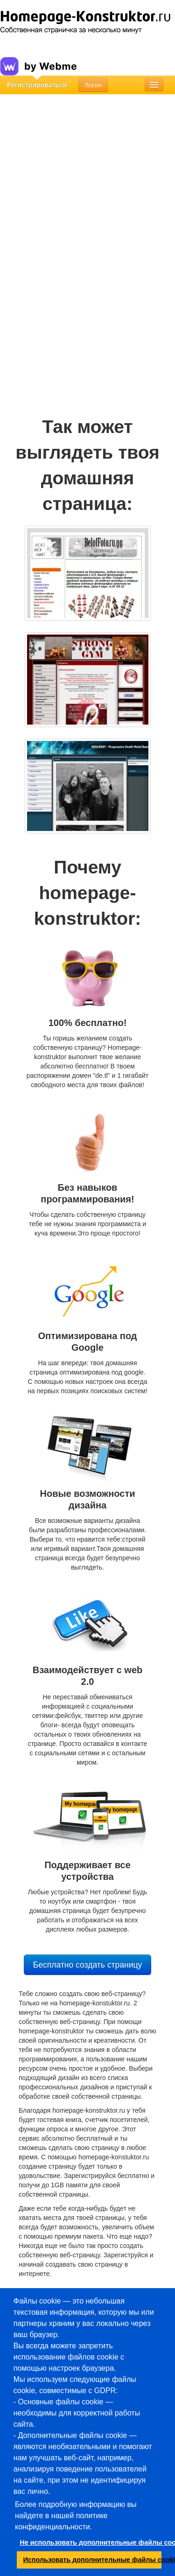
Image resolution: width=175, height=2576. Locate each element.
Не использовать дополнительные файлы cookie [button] (90, 2542)
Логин (93, 85)
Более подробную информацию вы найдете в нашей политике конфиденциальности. (76, 2515)
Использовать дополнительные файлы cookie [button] (92, 2559)
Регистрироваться (37, 85)
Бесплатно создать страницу (87, 1964)
